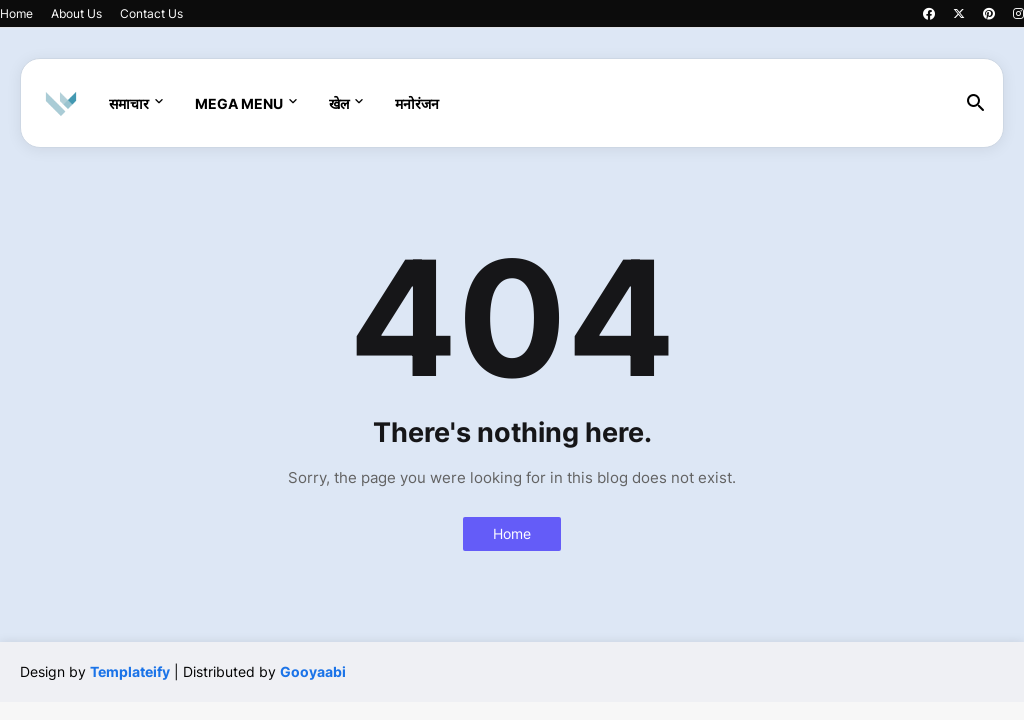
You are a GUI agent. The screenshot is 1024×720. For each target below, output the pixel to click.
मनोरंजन (417, 103)
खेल (339, 103)
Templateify (130, 671)
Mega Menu (239, 103)
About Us (76, 13)
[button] (976, 104)
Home (16, 13)
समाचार (129, 103)
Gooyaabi (313, 671)
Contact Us (151, 13)
